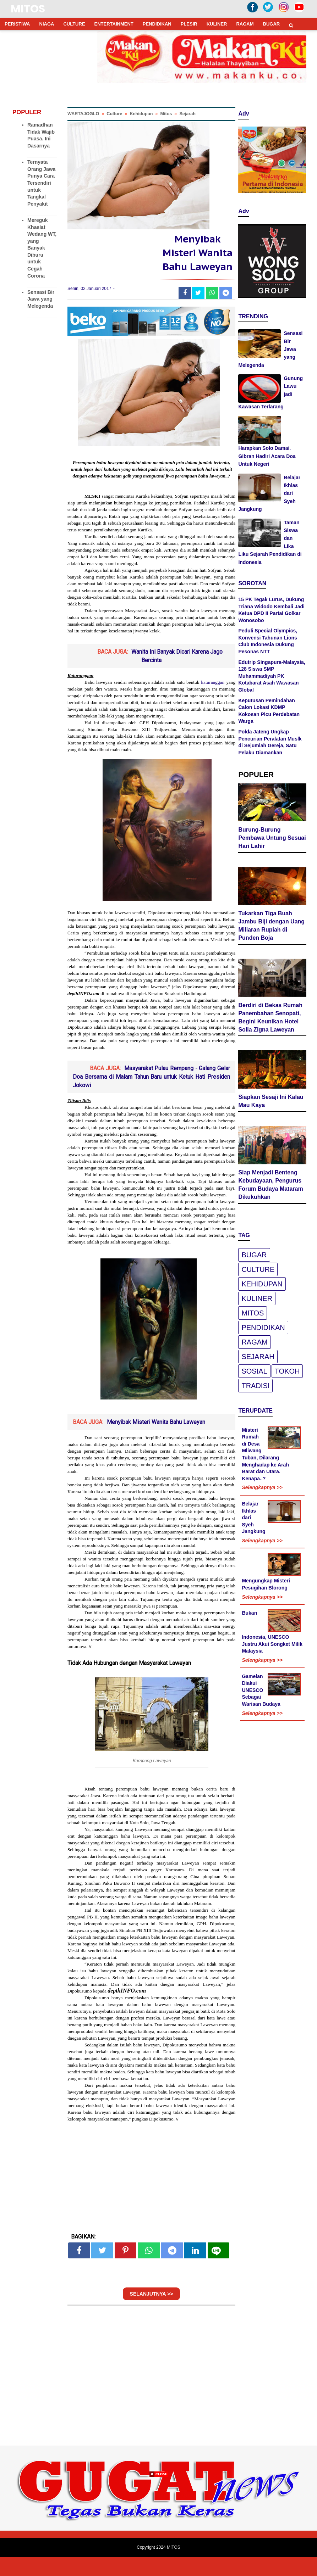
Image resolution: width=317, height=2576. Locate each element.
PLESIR (189, 24)
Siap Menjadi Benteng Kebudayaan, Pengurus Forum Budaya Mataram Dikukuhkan (270, 1185)
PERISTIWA (17, 24)
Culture (257, 1270)
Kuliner (256, 1299)
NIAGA (46, 24)
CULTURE (74, 24)
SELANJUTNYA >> (151, 2312)
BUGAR (271, 24)
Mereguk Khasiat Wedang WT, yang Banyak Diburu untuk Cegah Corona (41, 248)
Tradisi (255, 1387)
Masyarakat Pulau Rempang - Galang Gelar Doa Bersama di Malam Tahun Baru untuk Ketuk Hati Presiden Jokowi (151, 1095)
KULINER (217, 24)
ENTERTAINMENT (113, 24)
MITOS (28, 8)
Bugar (254, 1256)
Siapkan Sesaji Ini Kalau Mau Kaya (270, 1102)
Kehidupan (261, 1285)
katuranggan (212, 701)
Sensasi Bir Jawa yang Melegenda (40, 299)
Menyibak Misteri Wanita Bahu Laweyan (156, 1440)
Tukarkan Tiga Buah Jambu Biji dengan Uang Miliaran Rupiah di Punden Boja (271, 926)
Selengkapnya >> (262, 1488)
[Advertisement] (158, 2526)
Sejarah (257, 1358)
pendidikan (263, 1328)
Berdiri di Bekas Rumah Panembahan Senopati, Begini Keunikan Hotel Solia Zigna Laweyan (270, 1018)
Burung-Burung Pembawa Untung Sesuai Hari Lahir (272, 839)
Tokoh (287, 1372)
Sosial (254, 1372)
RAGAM (244, 24)
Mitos (252, 1314)
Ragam (254, 1343)
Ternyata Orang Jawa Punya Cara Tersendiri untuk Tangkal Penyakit (41, 183)
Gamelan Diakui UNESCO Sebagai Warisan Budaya (261, 1691)
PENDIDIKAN (157, 24)
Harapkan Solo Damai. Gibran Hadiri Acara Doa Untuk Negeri (266, 456)
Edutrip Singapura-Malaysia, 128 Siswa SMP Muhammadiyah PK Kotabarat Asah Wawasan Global (271, 676)
